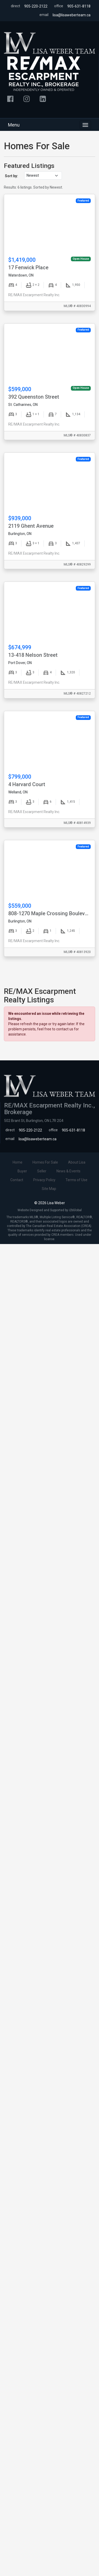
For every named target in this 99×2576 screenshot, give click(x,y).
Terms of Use (76, 1180)
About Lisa (76, 1162)
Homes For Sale (45, 1162)
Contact (16, 1180)
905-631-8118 (78, 6)
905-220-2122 (35, 6)
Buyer (22, 1171)
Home (17, 1162)
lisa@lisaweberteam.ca (71, 15)
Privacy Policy (44, 1180)
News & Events (68, 1171)
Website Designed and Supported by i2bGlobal (50, 1210)
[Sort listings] (43, 176)
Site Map (49, 1189)
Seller (41, 1171)
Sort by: (11, 176)
